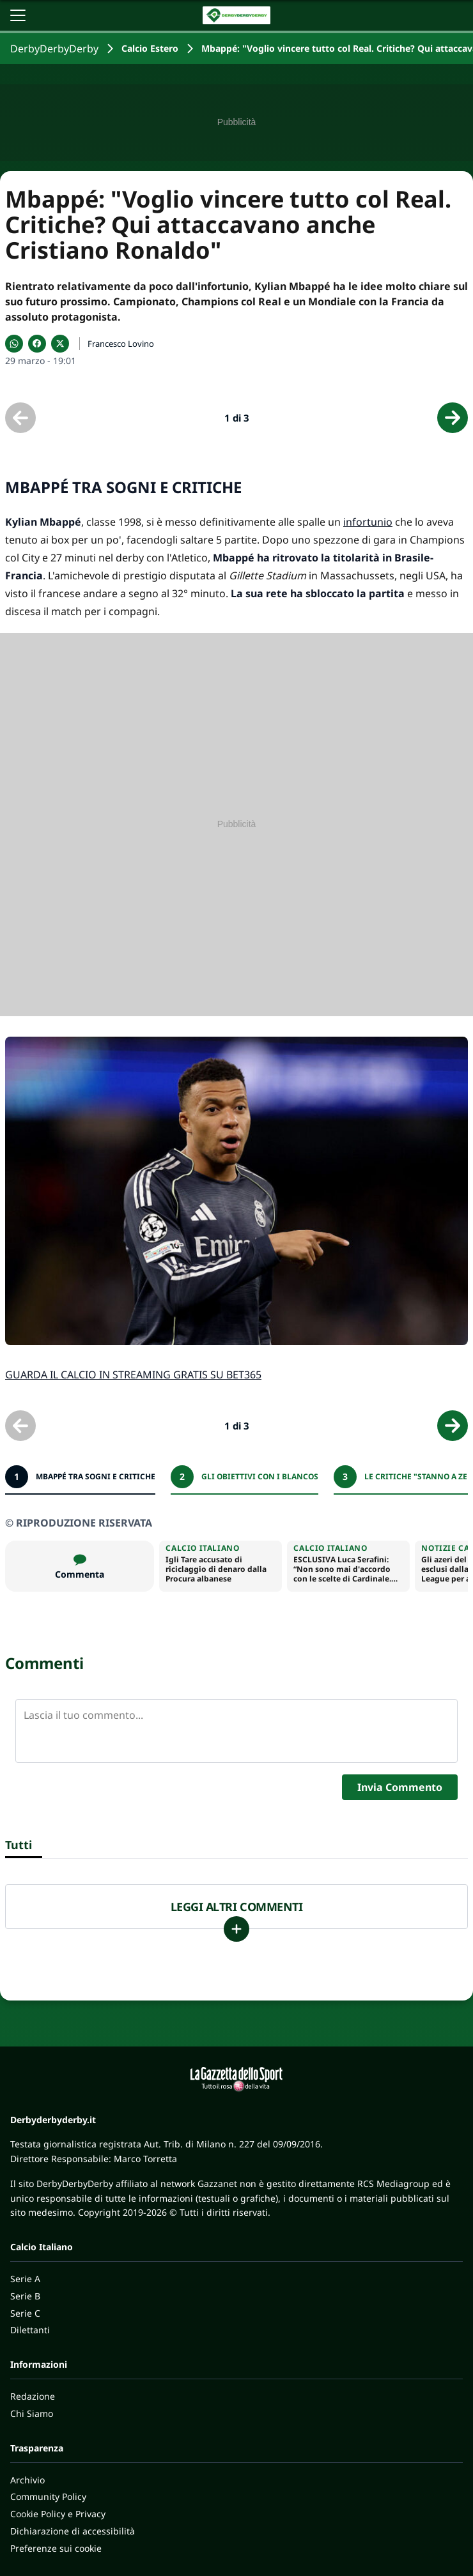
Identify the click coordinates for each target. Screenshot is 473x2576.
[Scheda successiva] (452, 417)
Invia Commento (399, 1787)
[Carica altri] (236, 1929)
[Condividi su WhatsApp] (14, 344)
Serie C (25, 2313)
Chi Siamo (31, 2413)
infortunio (367, 522)
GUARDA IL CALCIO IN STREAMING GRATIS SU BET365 (133, 1375)
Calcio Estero (149, 48)
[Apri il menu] (18, 15)
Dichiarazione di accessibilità (72, 2531)
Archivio (27, 2480)
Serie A (25, 2279)
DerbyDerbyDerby (54, 49)
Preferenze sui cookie (56, 2548)
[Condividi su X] (60, 344)
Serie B (25, 2296)
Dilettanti (30, 2330)
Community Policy (48, 2496)
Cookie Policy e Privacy (57, 2514)
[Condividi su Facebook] (37, 344)
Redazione (32, 2396)
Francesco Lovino (121, 343)
